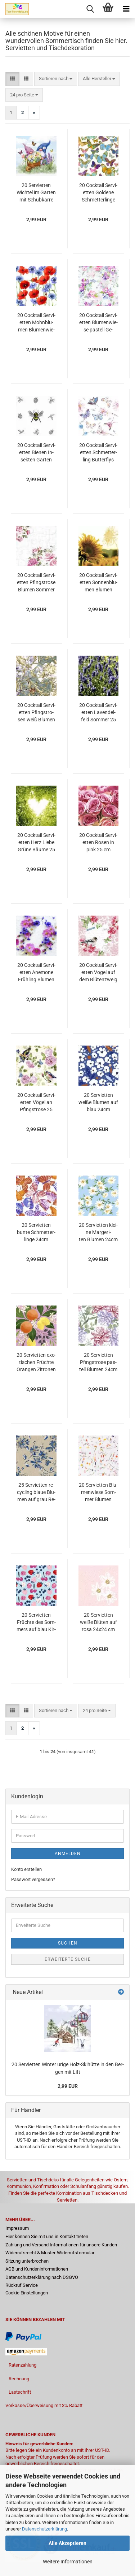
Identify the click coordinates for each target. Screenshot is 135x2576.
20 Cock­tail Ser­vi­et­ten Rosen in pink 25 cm (98, 842)
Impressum (17, 2228)
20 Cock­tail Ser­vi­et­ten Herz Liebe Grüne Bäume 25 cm (36, 842)
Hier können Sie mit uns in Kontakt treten (46, 2236)
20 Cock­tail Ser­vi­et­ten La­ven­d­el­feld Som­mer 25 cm (98, 712)
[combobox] (55, 79)
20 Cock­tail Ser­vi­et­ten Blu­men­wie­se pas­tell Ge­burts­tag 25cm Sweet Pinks (98, 322)
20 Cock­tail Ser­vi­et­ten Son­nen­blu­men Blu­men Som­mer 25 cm (98, 582)
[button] (12, 79)
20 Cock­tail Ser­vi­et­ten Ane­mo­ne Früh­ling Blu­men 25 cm (36, 972)
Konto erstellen (26, 1869)
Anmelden (68, 1853)
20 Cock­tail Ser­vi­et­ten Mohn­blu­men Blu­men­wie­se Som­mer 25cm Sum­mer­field (36, 322)
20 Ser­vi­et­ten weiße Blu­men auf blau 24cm (98, 1102)
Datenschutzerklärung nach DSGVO (41, 2277)
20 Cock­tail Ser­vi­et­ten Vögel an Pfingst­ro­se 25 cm (36, 1102)
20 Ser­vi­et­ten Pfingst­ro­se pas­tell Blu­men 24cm (98, 1362)
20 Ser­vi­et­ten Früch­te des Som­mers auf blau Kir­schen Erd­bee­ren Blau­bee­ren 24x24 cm (36, 1622)
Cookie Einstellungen (26, 2292)
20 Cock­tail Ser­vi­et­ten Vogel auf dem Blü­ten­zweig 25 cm (98, 972)
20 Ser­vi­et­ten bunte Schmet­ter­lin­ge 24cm (36, 1232)
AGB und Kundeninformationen (36, 2269)
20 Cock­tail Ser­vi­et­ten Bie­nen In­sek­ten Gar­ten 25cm (36, 452)
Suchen (67, 1943)
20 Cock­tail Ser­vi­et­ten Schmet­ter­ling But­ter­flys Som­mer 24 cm (98, 452)
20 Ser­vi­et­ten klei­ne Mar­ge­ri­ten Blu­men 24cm (98, 1232)
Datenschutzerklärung (44, 2529)
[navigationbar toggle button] (126, 9)
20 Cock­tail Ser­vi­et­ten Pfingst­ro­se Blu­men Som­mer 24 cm (36, 582)
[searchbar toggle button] (90, 9)
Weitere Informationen (68, 2561)
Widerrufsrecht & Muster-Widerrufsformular (49, 2252)
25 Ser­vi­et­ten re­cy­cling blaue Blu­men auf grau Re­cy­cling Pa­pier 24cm (36, 1492)
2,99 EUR (68, 2086)
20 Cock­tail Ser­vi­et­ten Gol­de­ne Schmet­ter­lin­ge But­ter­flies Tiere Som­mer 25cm (98, 192)
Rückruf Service (21, 2285)
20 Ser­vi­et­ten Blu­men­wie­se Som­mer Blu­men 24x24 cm (98, 1492)
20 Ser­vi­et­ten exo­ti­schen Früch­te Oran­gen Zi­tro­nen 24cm (36, 1362)
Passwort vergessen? (33, 1879)
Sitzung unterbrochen (27, 2261)
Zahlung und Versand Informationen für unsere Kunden (61, 2244)
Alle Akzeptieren (67, 2543)
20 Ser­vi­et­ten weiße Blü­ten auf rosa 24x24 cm (98, 1622)
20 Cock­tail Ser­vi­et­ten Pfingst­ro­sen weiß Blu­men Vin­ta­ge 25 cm (36, 712)
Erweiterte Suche (68, 1959)
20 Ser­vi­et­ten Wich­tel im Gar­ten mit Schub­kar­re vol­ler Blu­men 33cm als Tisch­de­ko (36, 192)
